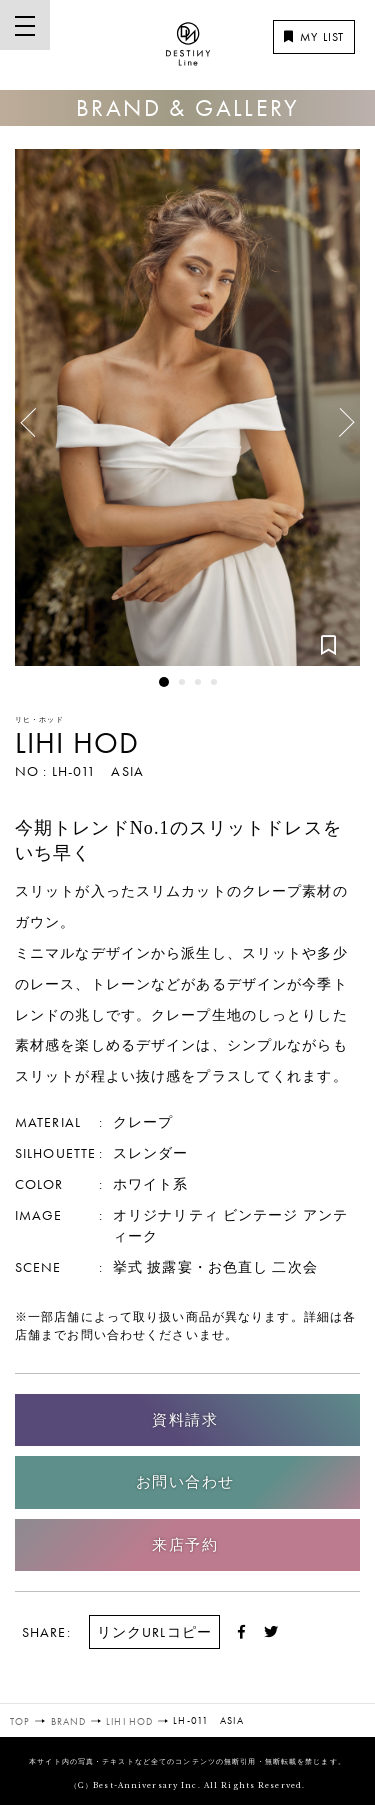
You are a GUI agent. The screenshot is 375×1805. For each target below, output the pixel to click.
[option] (187, 407)
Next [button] (335, 430)
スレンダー (151, 1153)
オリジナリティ (166, 1215)
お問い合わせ (185, 1482)
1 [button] (164, 682)
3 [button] (198, 682)
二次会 (294, 1267)
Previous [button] (35, 415)
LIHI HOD (77, 743)
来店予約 (185, 1545)
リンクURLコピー (154, 1632)
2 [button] (182, 682)
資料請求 (185, 1420)
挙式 (128, 1267)
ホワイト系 (151, 1184)
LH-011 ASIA (98, 771)
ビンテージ (261, 1215)
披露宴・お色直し (207, 1267)
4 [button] (214, 682)
